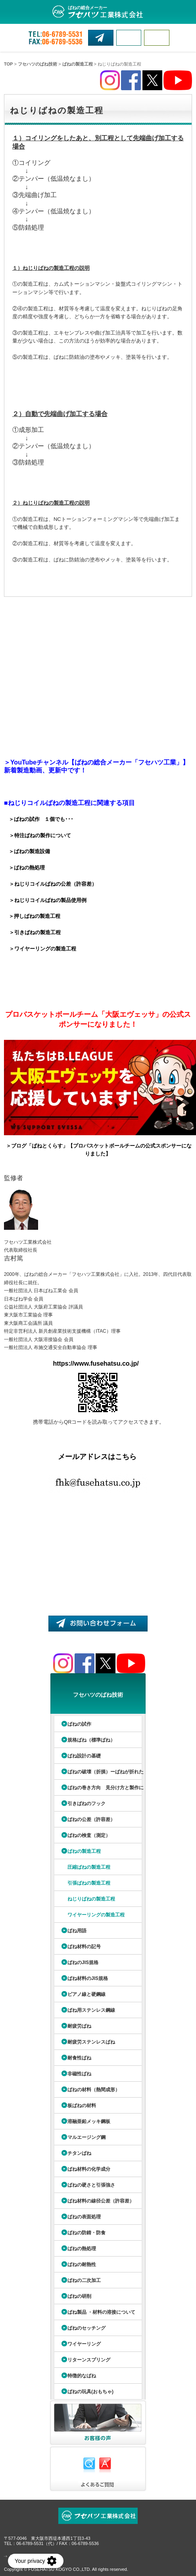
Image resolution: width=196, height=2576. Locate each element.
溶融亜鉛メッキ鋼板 (88, 2121)
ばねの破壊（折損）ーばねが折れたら (98, 1774)
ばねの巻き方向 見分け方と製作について (98, 1790)
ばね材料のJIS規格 (87, 1978)
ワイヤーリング (84, 2344)
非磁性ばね (79, 2074)
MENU (156, 38)
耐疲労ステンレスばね (91, 2042)
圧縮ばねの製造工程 (88, 1867)
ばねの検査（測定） (88, 1835)
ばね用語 (76, 1930)
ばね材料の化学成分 (88, 2169)
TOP (8, 64)
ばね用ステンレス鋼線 (91, 2010)
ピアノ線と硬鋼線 (86, 1994)
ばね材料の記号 (84, 1946)
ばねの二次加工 (84, 2280)
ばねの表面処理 (84, 2217)
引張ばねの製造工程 (88, 1883)
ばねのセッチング (86, 2328)
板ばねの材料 (81, 2105)
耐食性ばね (79, 2058)
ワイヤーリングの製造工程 (96, 1915)
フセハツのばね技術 (37, 64)
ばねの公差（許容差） (91, 1819)
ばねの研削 (79, 2296)
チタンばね (79, 2153)
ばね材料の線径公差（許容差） (100, 2201)
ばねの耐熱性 (81, 2264)
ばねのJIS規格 (82, 1962)
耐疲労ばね (79, 2026)
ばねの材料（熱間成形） (93, 2089)
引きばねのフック (86, 1803)
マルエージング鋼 (86, 2137)
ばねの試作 (79, 1724)
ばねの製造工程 (77, 64)
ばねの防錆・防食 (86, 2232)
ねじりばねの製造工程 (91, 1899)
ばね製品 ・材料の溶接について (101, 2312)
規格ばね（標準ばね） (91, 1740)
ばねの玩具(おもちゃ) (90, 2391)
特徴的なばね (81, 2376)
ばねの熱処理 (81, 2248)
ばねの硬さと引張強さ (91, 2185)
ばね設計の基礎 (84, 1756)
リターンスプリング (88, 2360)
